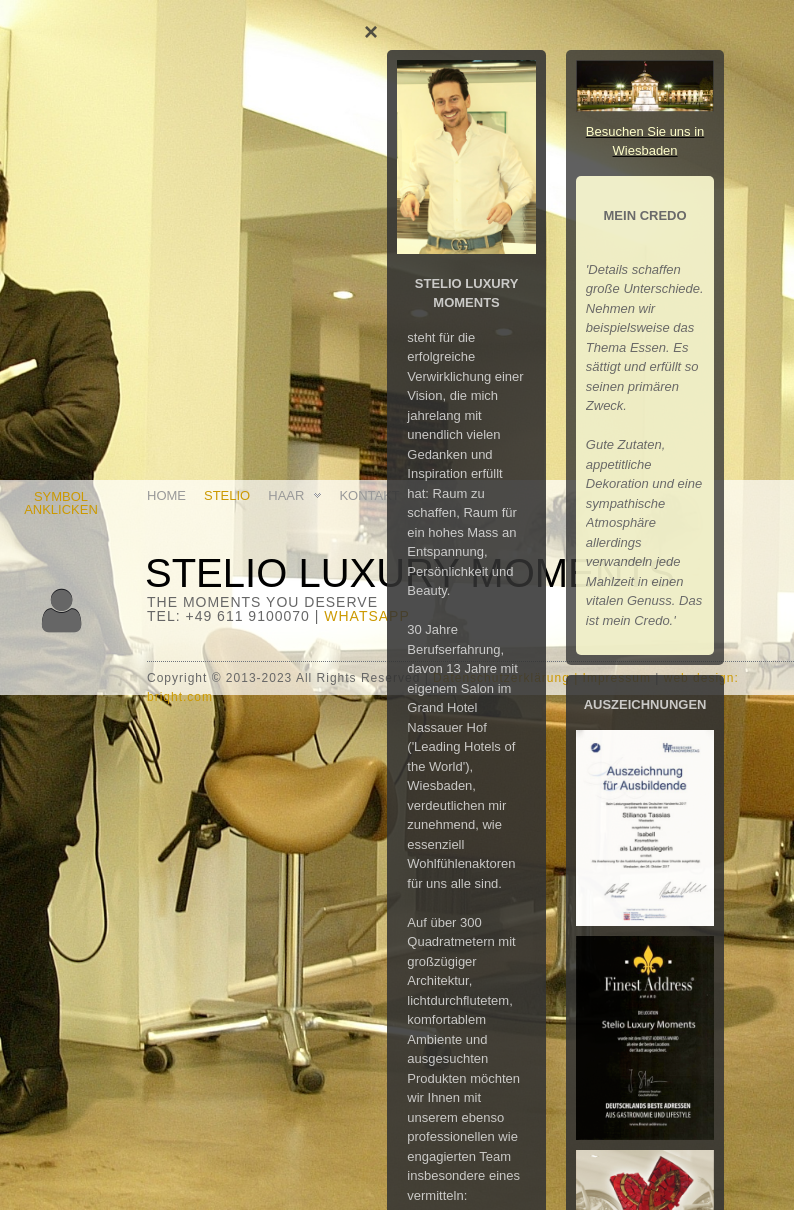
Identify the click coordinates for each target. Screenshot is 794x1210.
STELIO (227, 495)
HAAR (296, 495)
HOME (166, 495)
